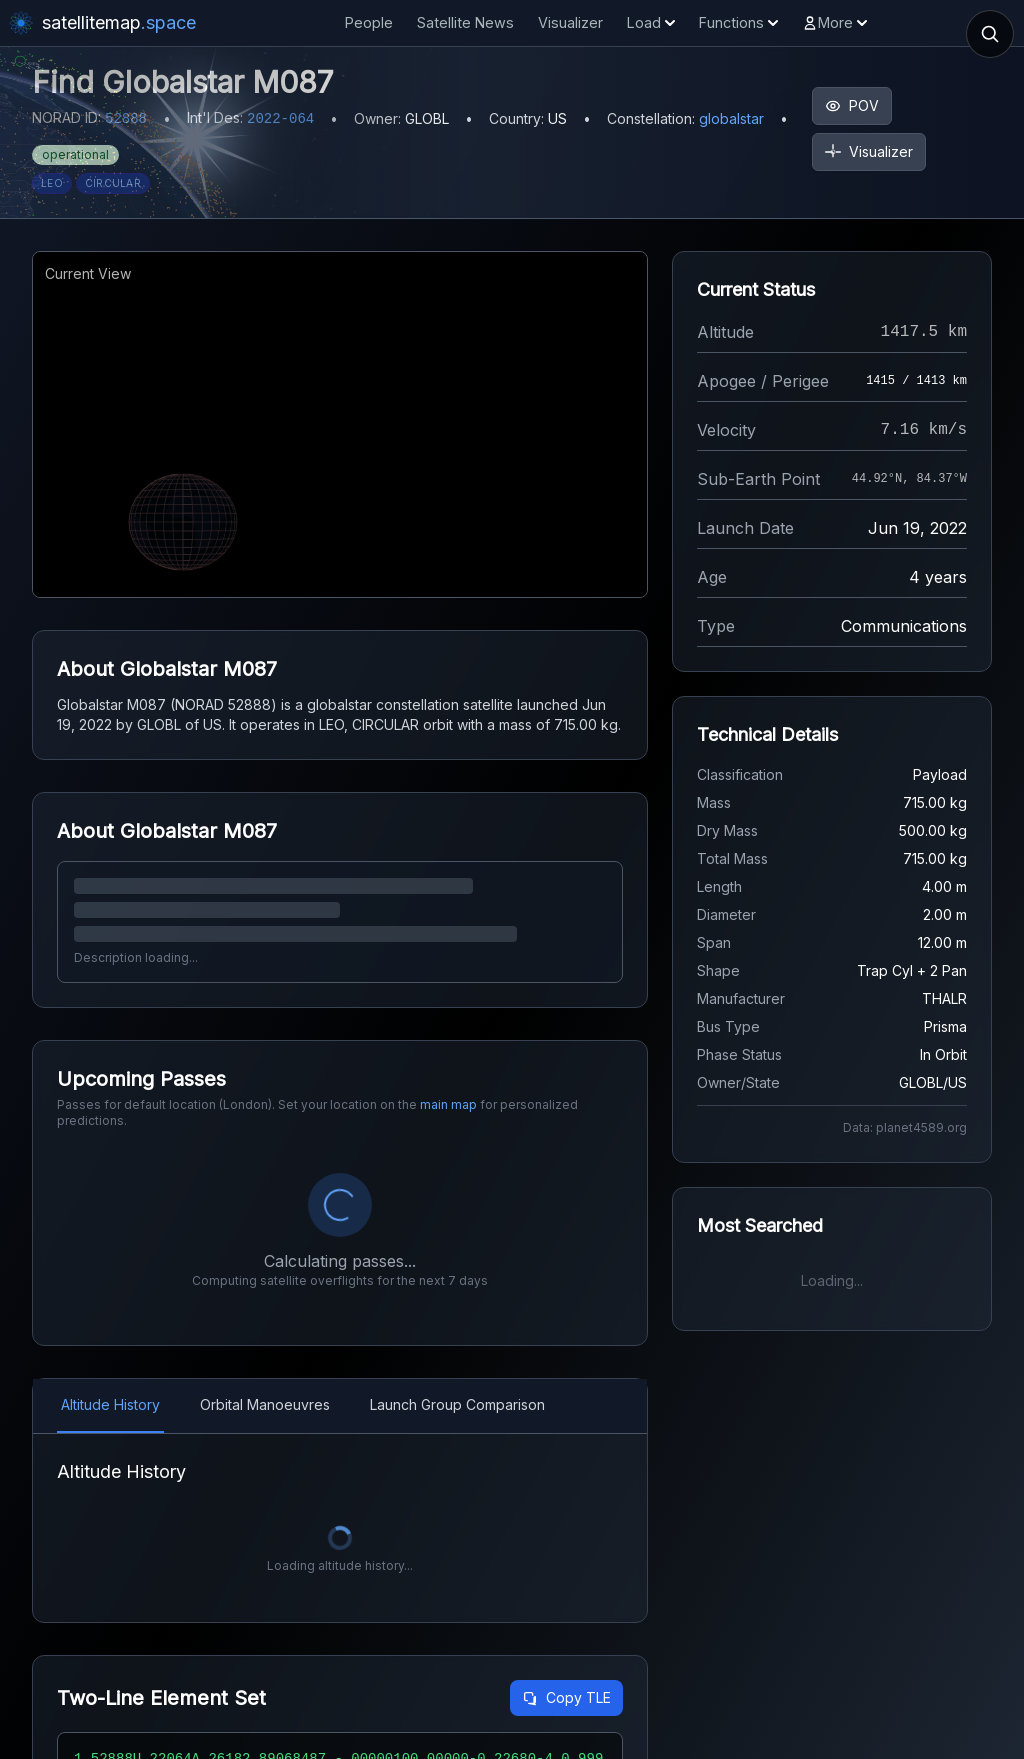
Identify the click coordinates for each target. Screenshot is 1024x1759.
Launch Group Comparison (457, 1404)
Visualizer (570, 22)
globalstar (731, 118)
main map (448, 1104)
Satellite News (465, 22)
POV (852, 105)
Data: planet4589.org (905, 1127)
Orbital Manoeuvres (265, 1404)
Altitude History (110, 1404)
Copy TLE (566, 1697)
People (369, 22)
